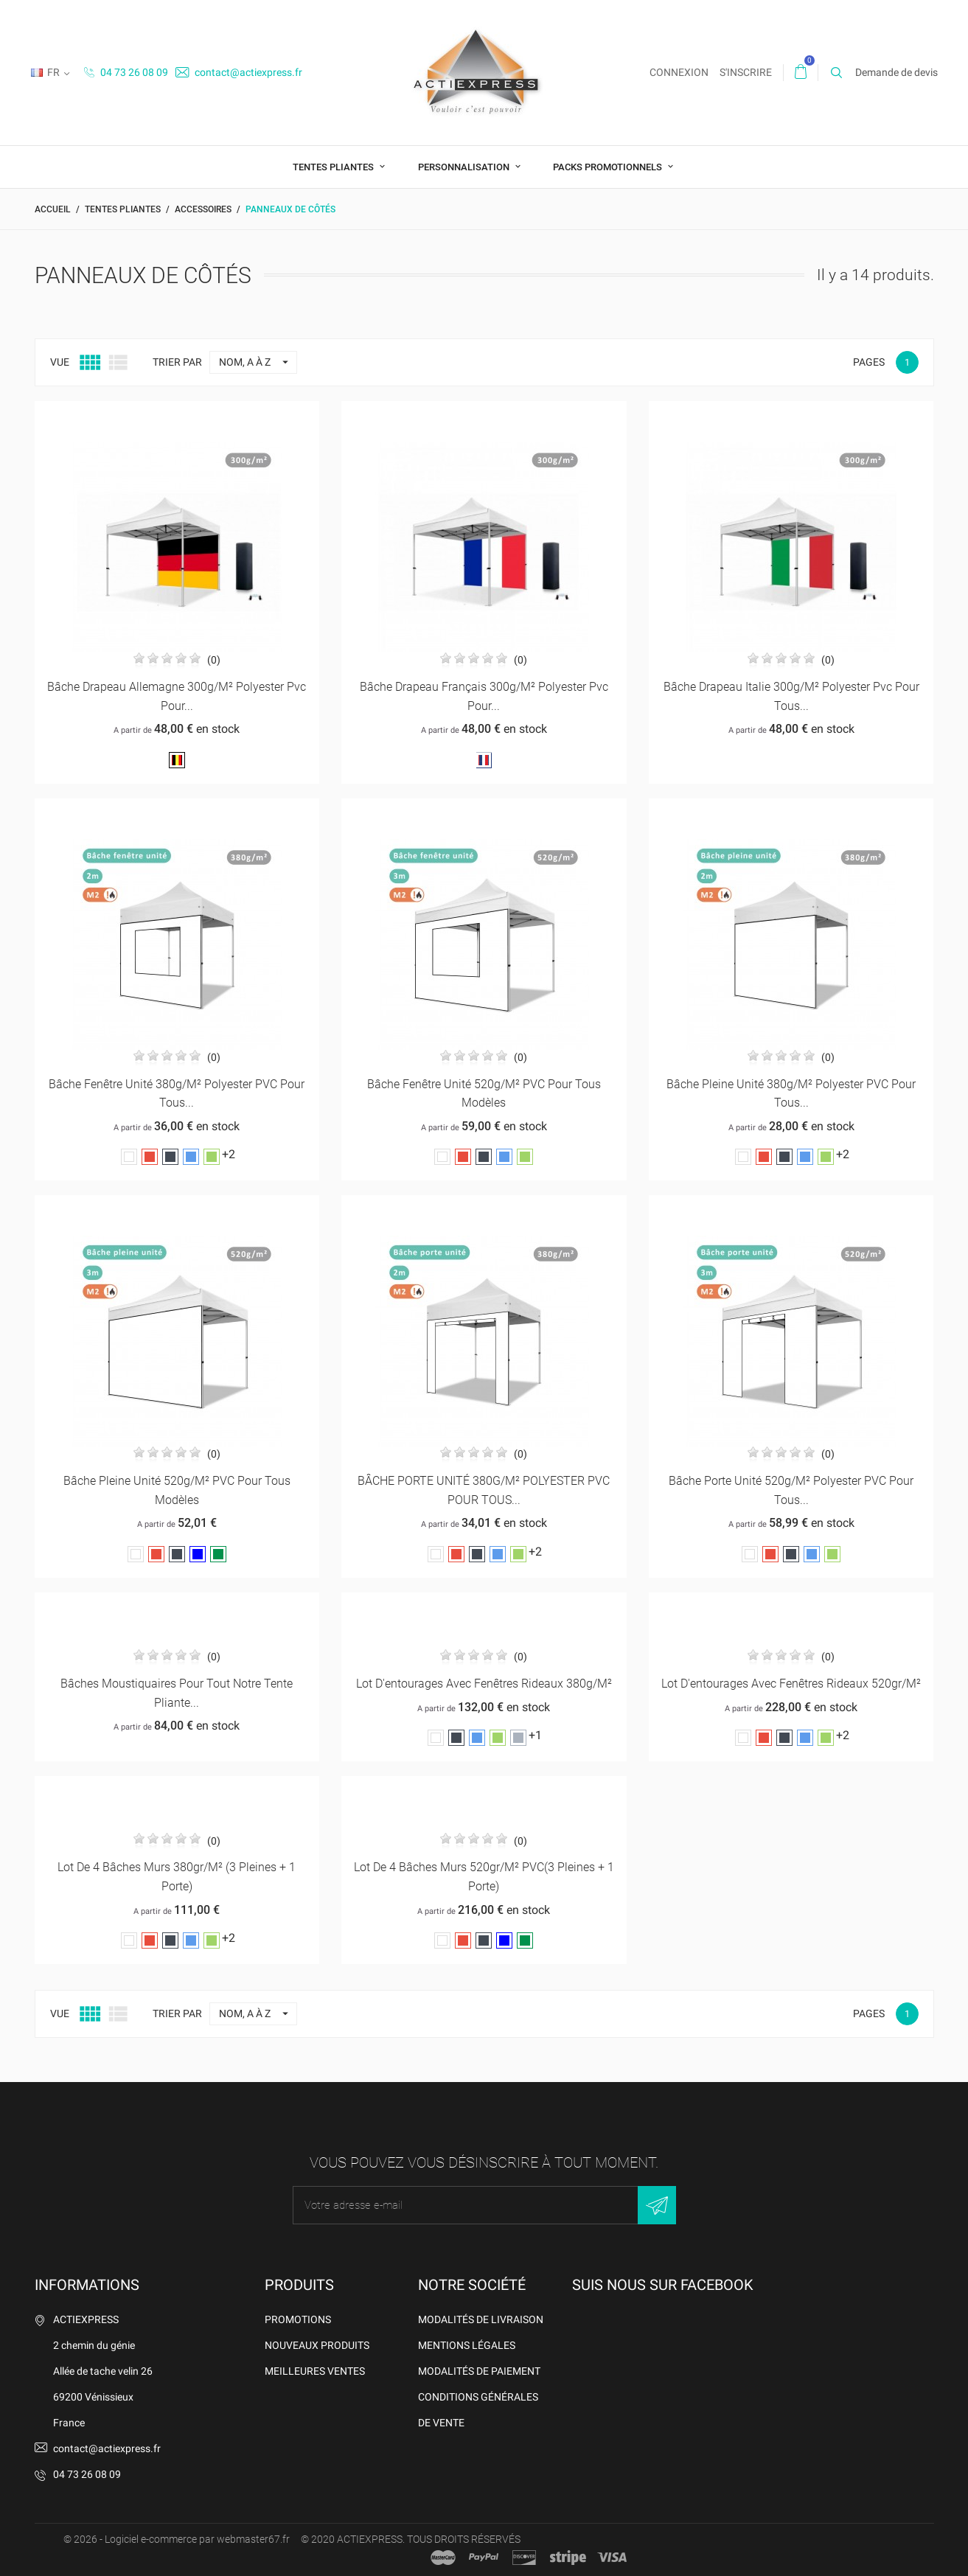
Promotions (298, 2319)
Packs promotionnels (608, 167)
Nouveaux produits (317, 2345)
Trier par (177, 362)
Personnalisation (465, 167)
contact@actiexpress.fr (238, 72)
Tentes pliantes (334, 167)
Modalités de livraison (480, 2319)
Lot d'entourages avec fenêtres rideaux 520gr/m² (791, 1684)
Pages (869, 362)
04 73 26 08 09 (126, 72)
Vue (59, 362)
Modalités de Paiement (479, 2371)
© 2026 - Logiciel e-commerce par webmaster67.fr (176, 2539)
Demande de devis (896, 72)
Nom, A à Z (257, 362)
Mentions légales (466, 2345)
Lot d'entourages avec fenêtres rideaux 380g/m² (484, 1684)
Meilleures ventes (315, 2371)
